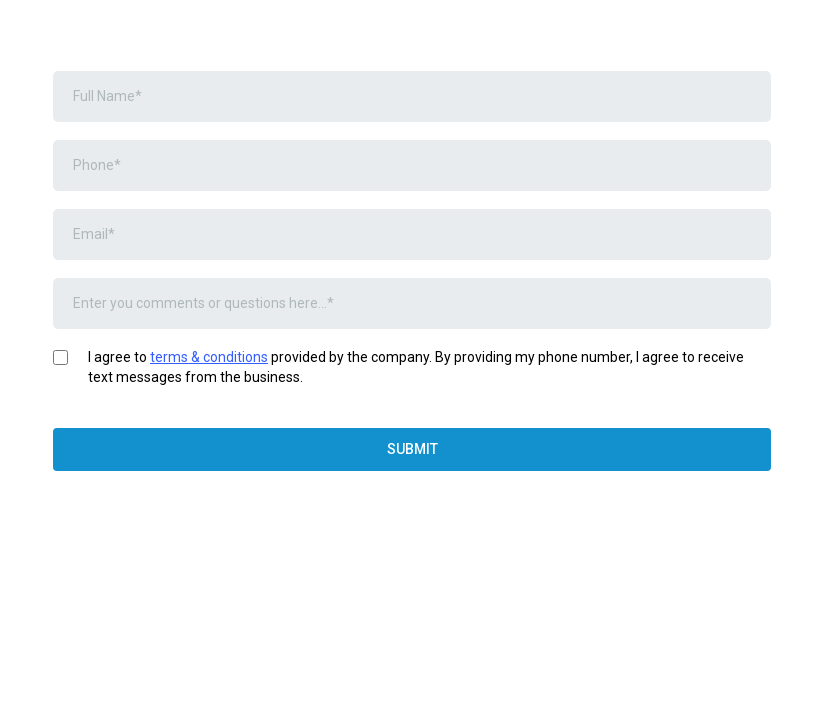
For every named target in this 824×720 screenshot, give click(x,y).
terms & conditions (209, 357)
